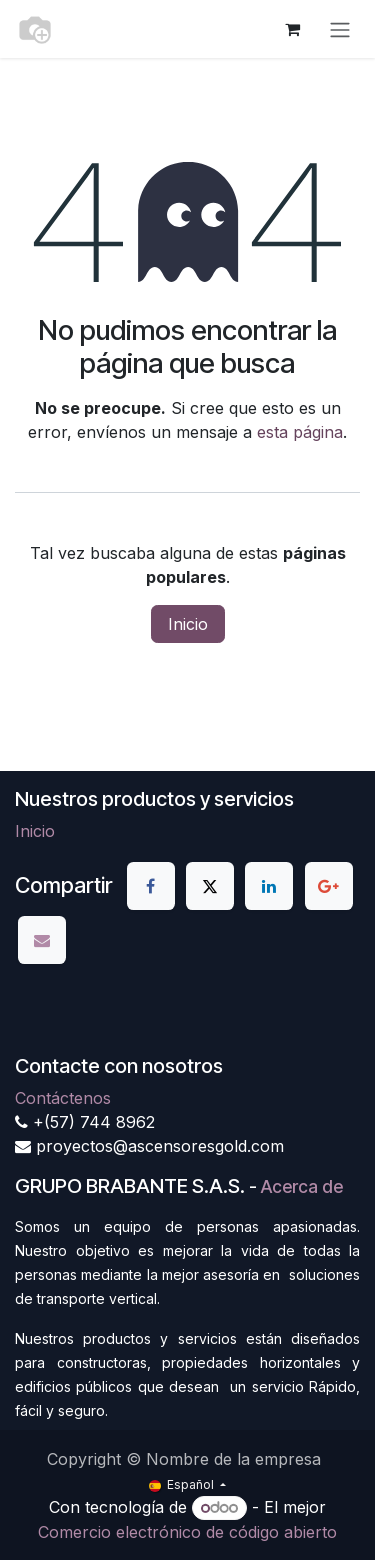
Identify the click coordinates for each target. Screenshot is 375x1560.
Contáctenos (63, 1098)
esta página (300, 432)
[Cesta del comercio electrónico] (292, 29)
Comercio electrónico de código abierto (187, 1532)
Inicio (188, 624)
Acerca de (302, 1186)
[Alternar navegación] (340, 29)
